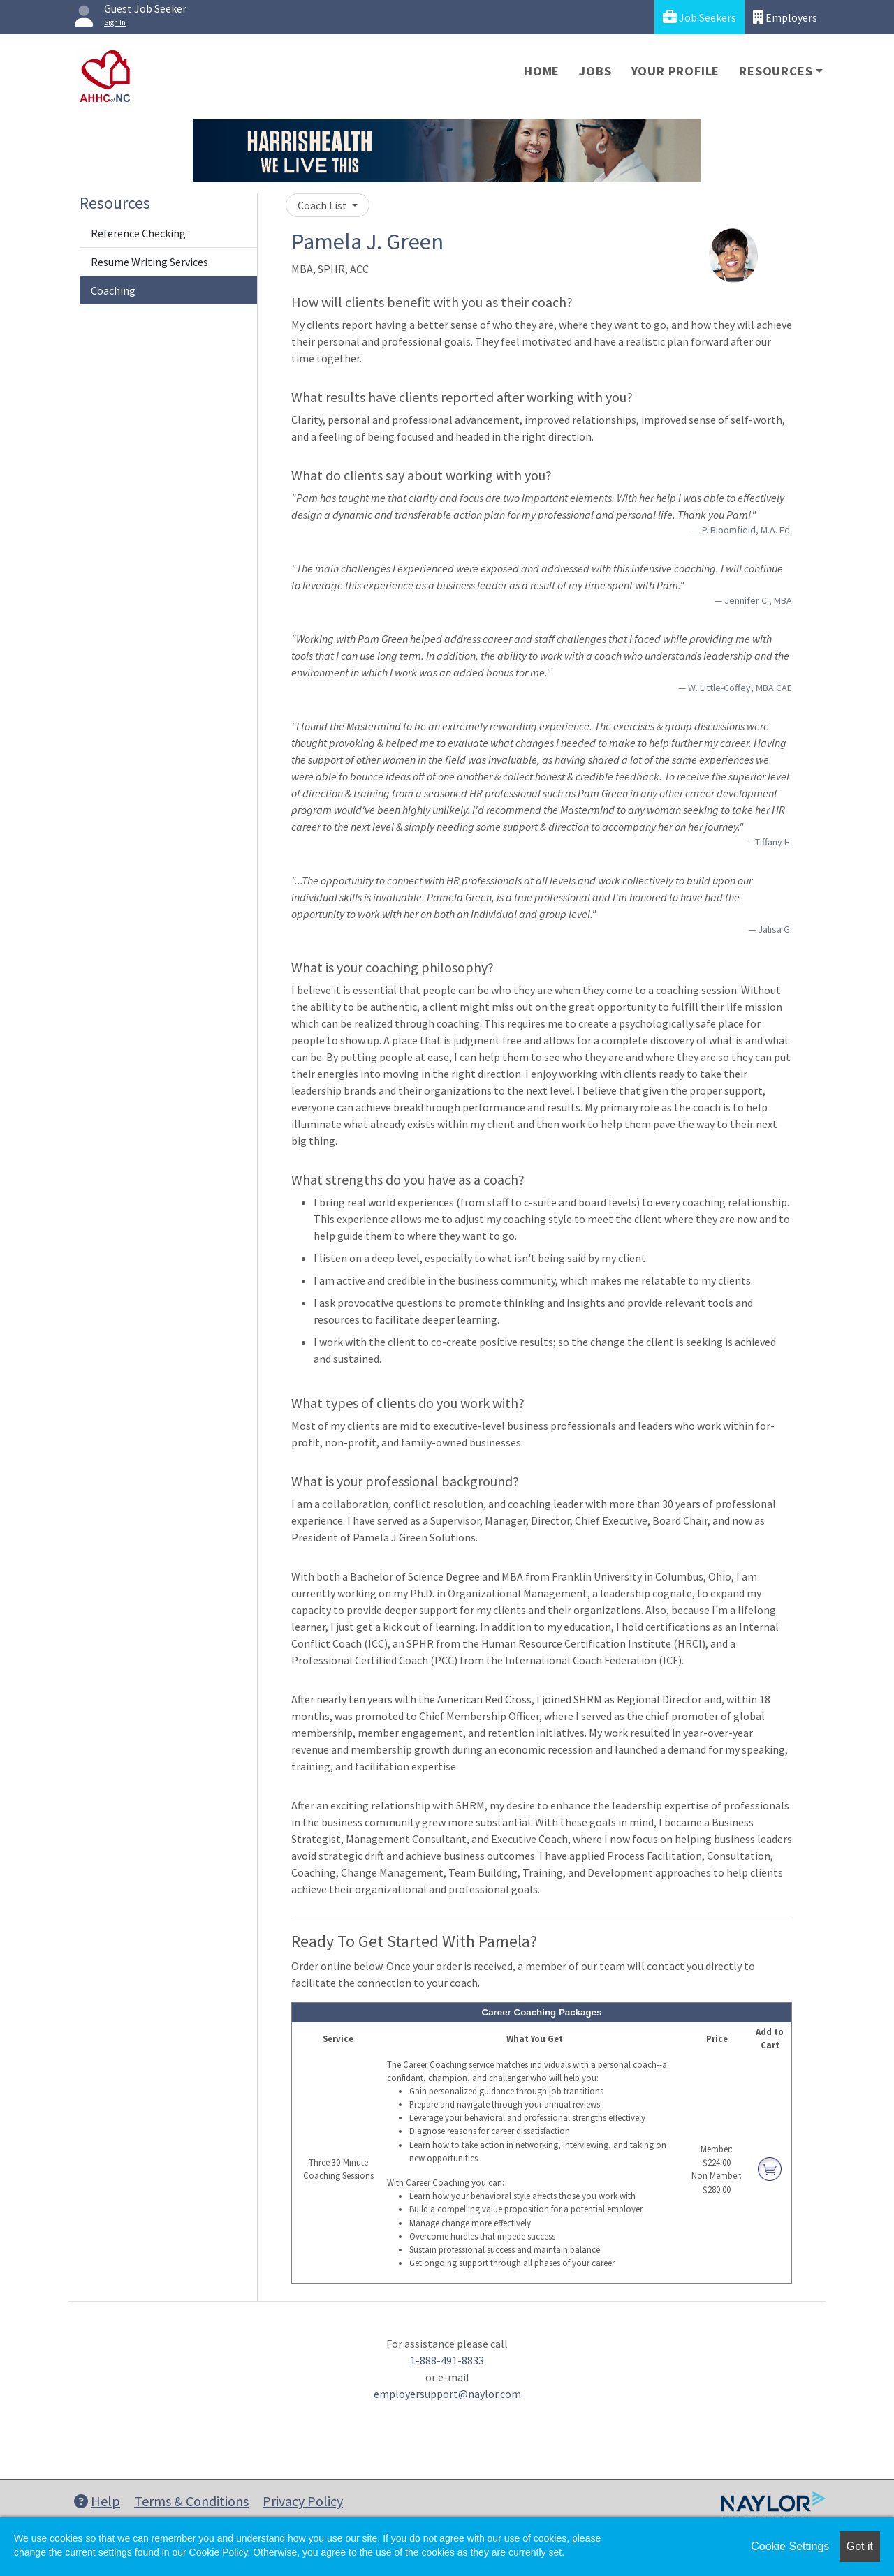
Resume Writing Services (149, 262)
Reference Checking (138, 233)
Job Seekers (699, 17)
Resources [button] (775, 71)
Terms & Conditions (191, 2501)
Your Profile (675, 71)
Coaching (113, 290)
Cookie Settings (790, 2546)
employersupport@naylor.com (447, 2394)
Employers (785, 17)
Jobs (595, 71)
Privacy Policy (303, 2501)
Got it (860, 2546)
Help (97, 2501)
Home (541, 71)
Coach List (323, 205)
